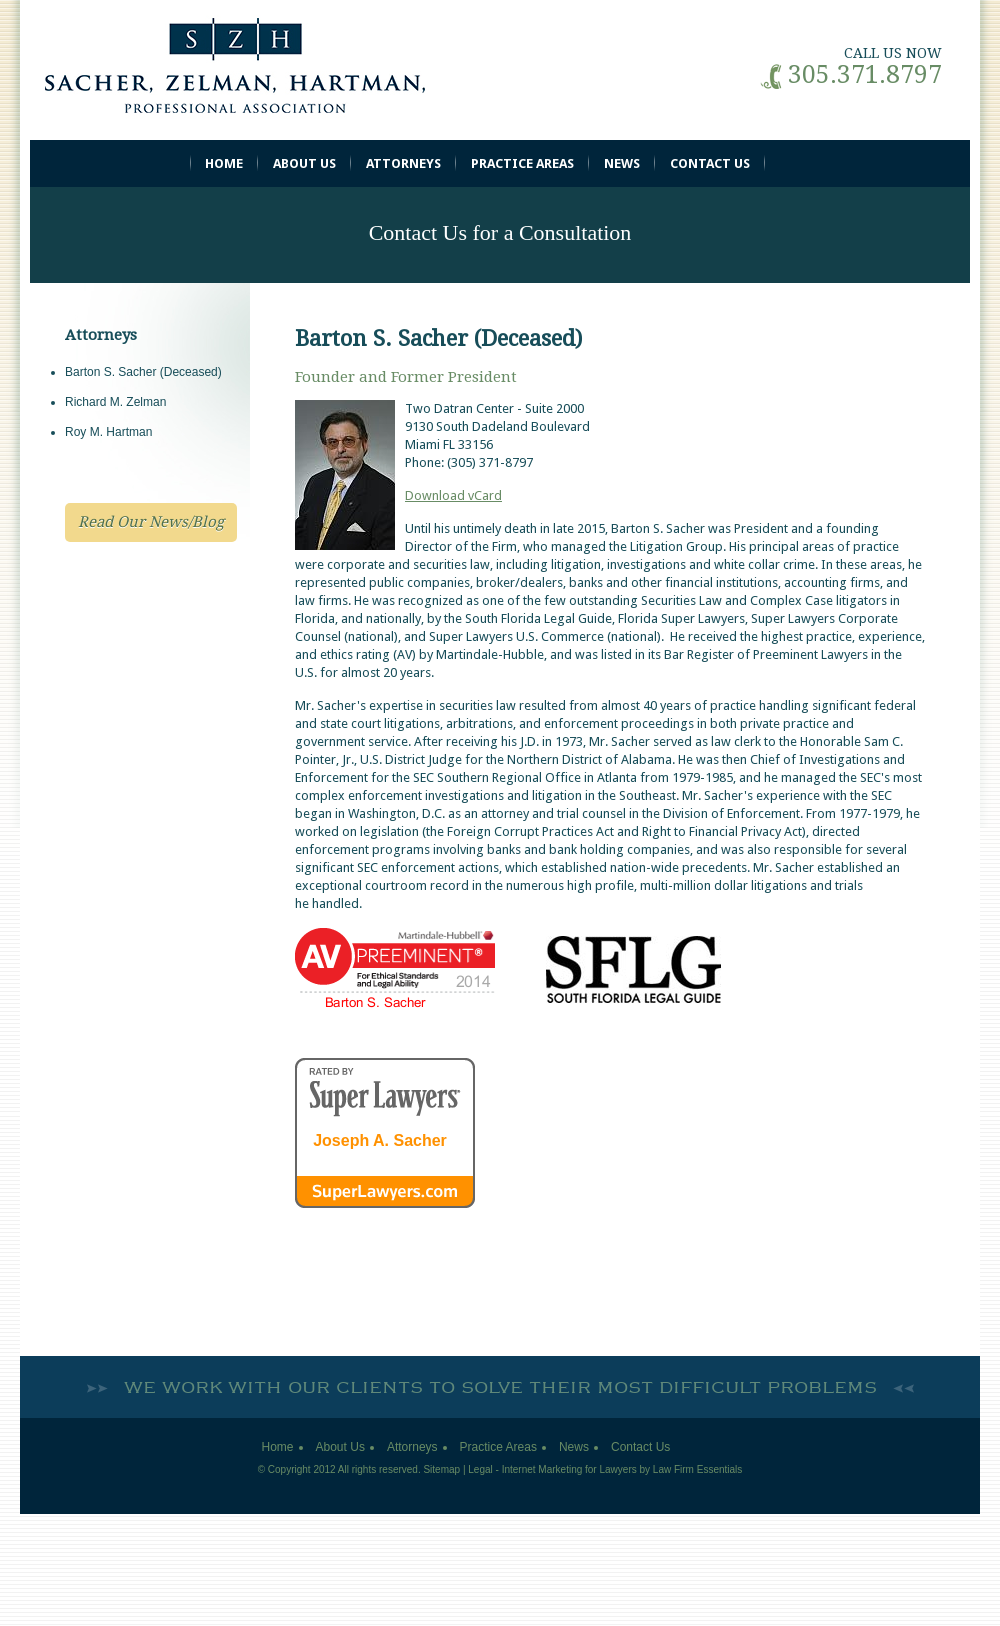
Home (224, 163)
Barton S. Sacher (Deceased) (143, 372)
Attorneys (403, 163)
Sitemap (441, 1469)
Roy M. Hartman (108, 432)
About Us (304, 163)
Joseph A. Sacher (380, 1141)
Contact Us (710, 163)
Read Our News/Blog (151, 522)
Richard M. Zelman (115, 402)
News (622, 163)
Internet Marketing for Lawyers (569, 1469)
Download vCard (453, 495)
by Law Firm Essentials (691, 1469)
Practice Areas (522, 163)
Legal (480, 1469)
